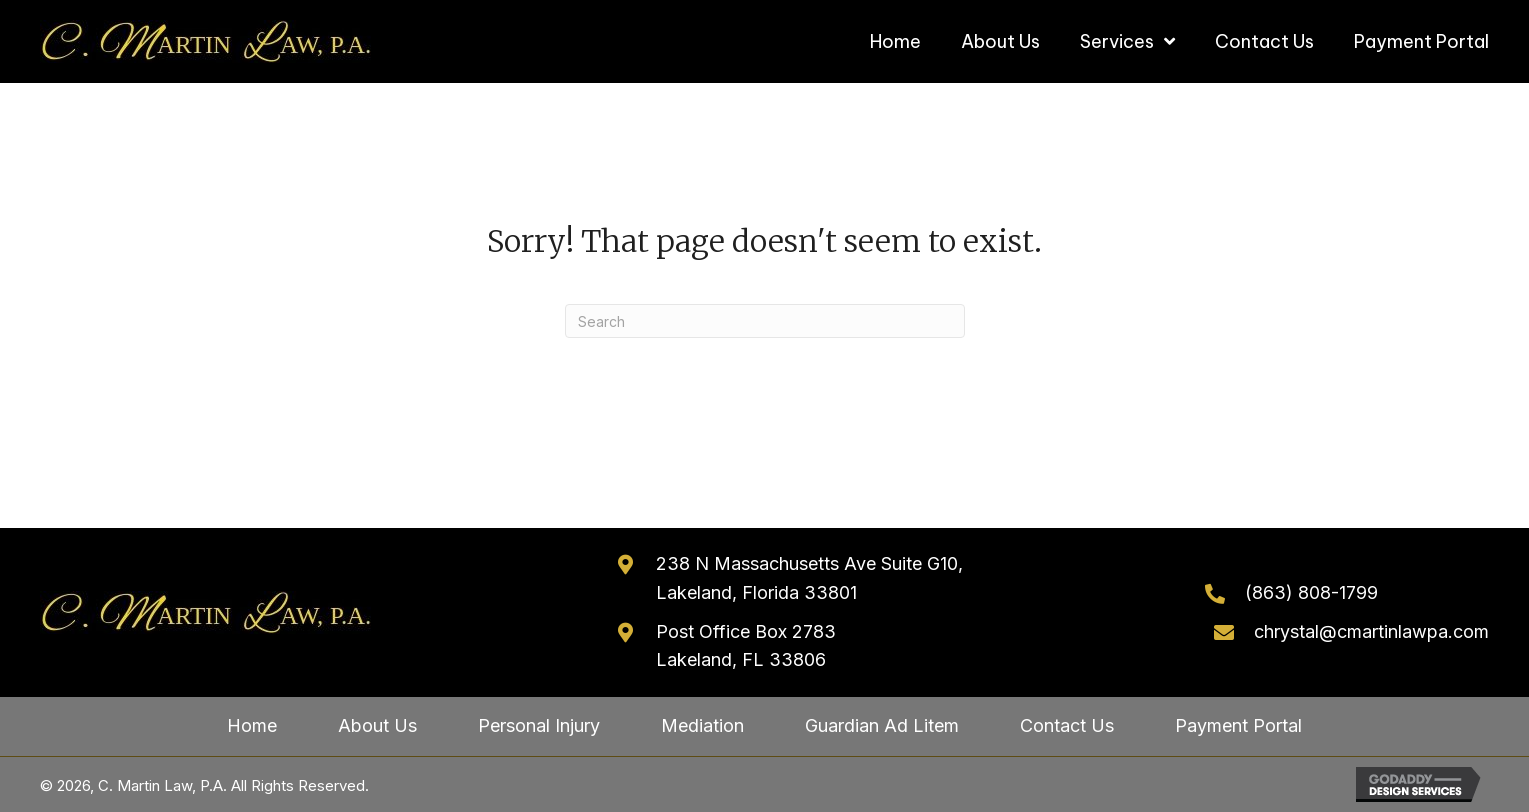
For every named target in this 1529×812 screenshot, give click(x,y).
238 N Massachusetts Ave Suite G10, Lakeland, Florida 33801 (809, 578)
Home (252, 725)
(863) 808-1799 (1311, 592)
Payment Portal (1238, 725)
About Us (377, 725)
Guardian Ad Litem (882, 725)
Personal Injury (539, 725)
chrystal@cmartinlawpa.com (1371, 631)
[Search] (765, 321)
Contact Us (1067, 725)
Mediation (702, 725)
